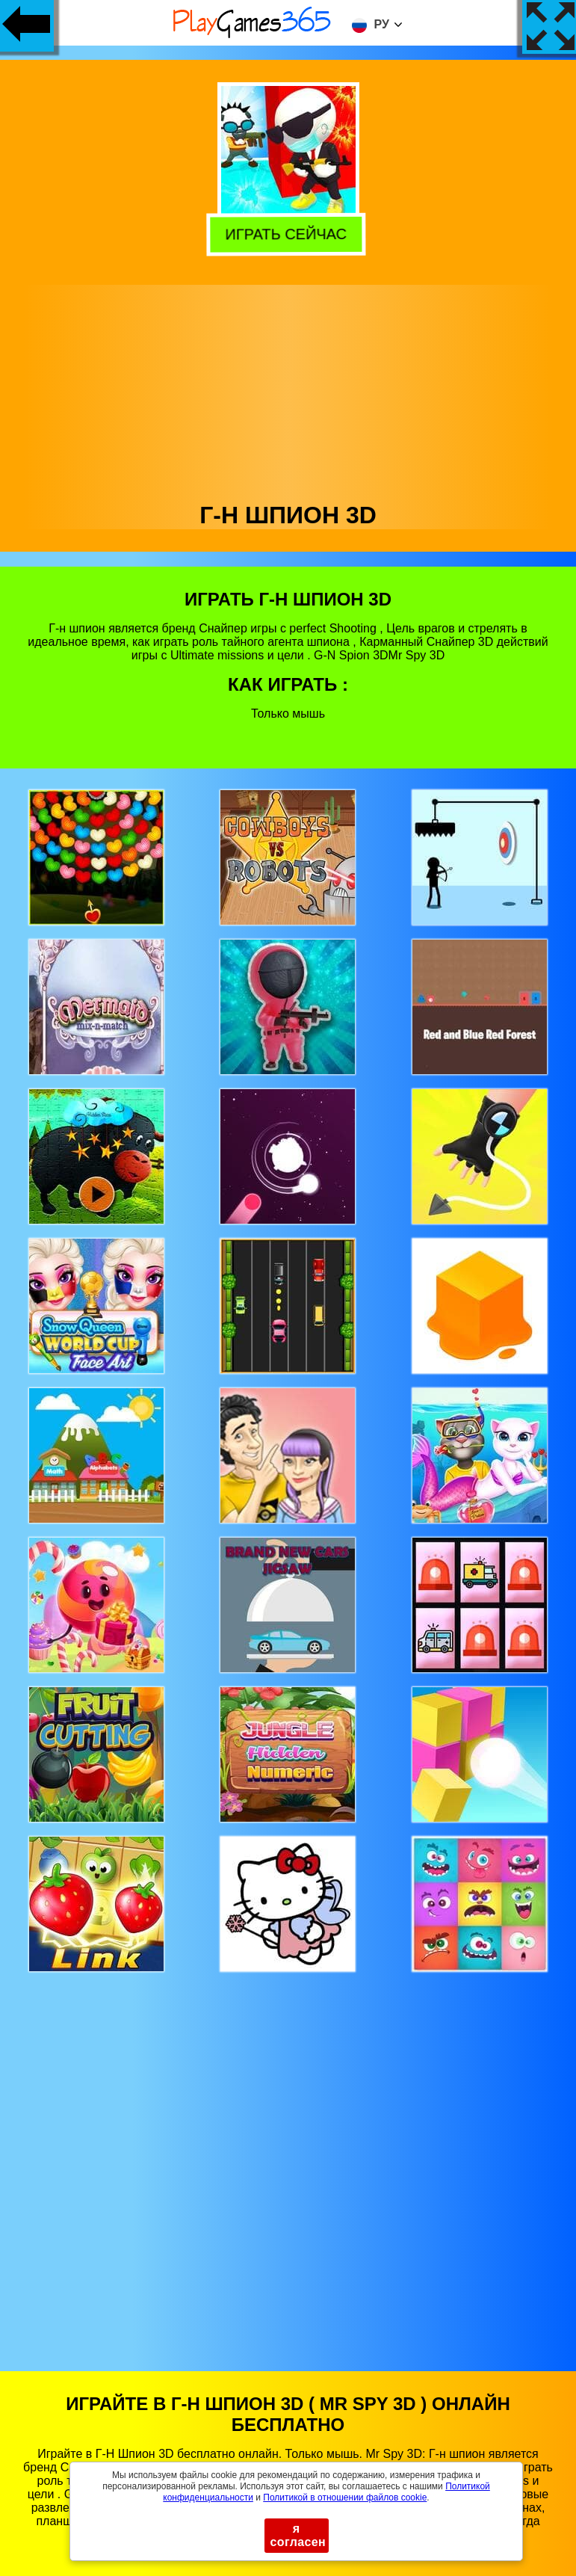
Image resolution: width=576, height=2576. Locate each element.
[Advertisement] (288, 389)
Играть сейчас (290, 235)
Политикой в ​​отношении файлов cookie (345, 2497)
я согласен (298, 2535)
